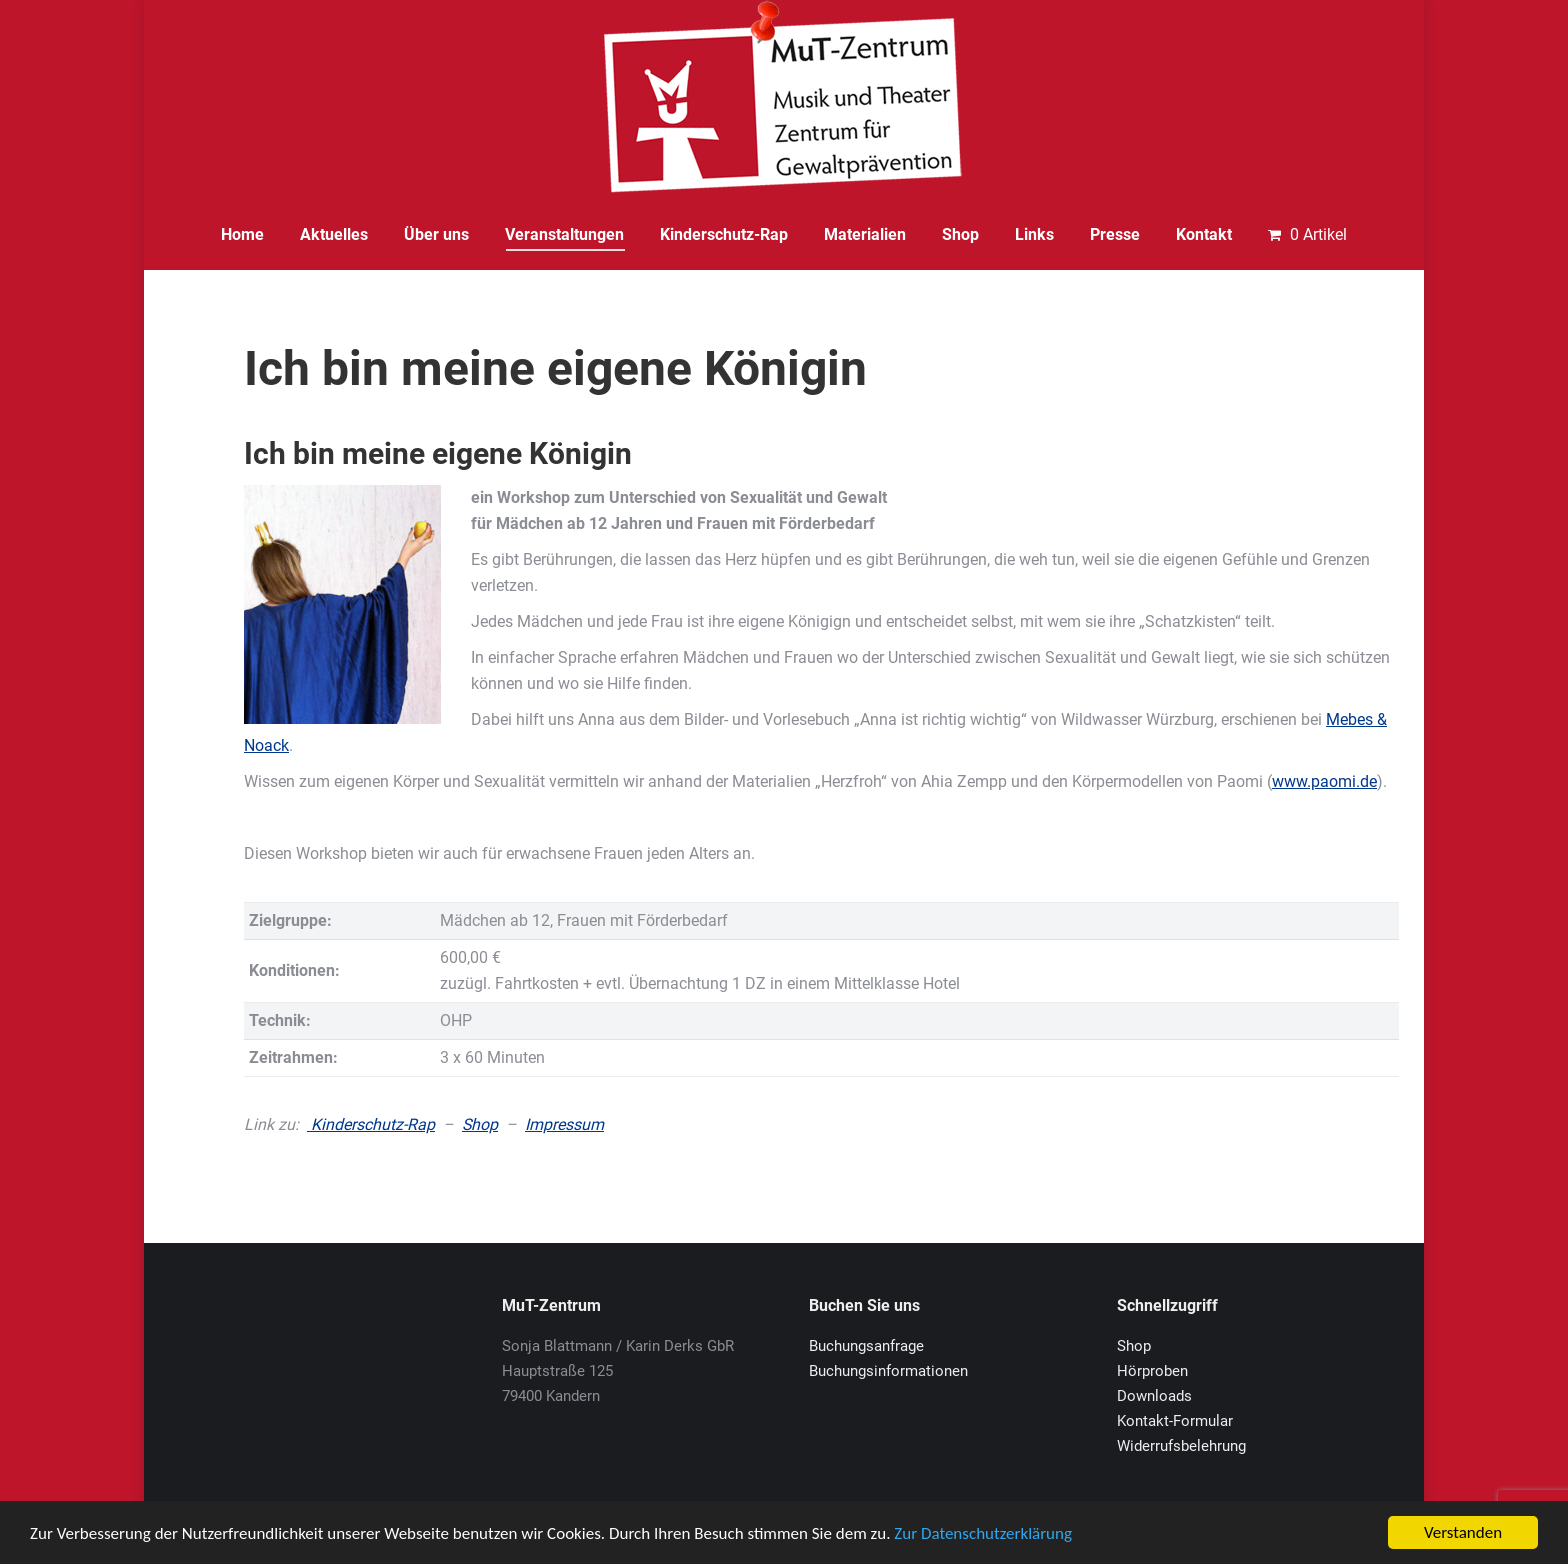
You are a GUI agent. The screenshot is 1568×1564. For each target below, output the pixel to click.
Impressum (564, 1124)
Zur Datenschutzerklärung (983, 1533)
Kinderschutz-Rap (371, 1124)
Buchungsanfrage (866, 1346)
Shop (480, 1124)
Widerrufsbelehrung (1181, 1446)
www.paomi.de (1324, 781)
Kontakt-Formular (1175, 1421)
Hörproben (1152, 1371)
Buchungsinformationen (888, 1371)
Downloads (1154, 1396)
